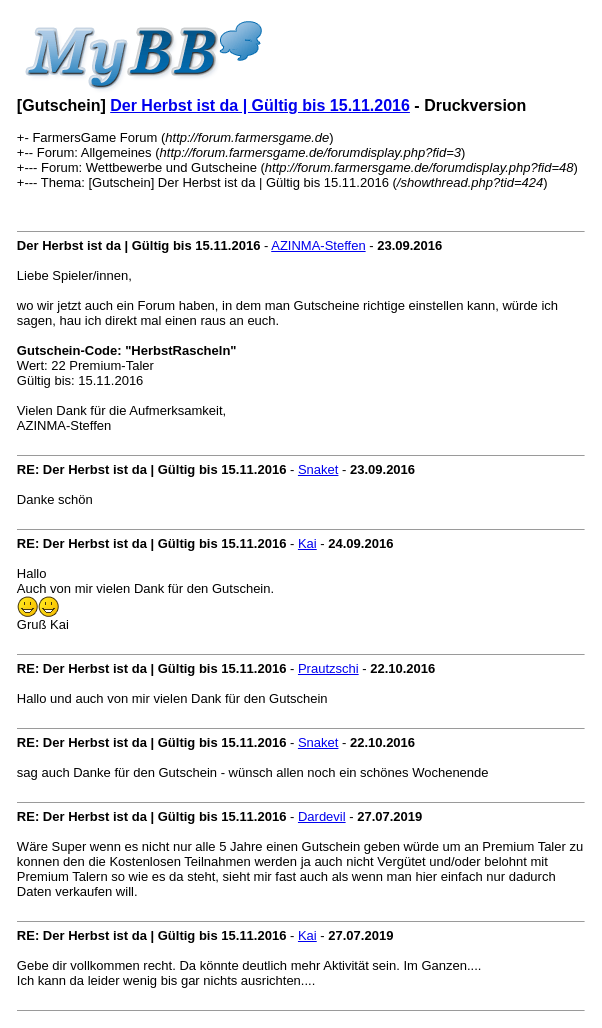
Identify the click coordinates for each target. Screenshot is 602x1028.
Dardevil (322, 816)
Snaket (318, 469)
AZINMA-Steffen (318, 245)
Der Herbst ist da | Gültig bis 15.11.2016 (260, 105)
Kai (307, 543)
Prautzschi (328, 668)
